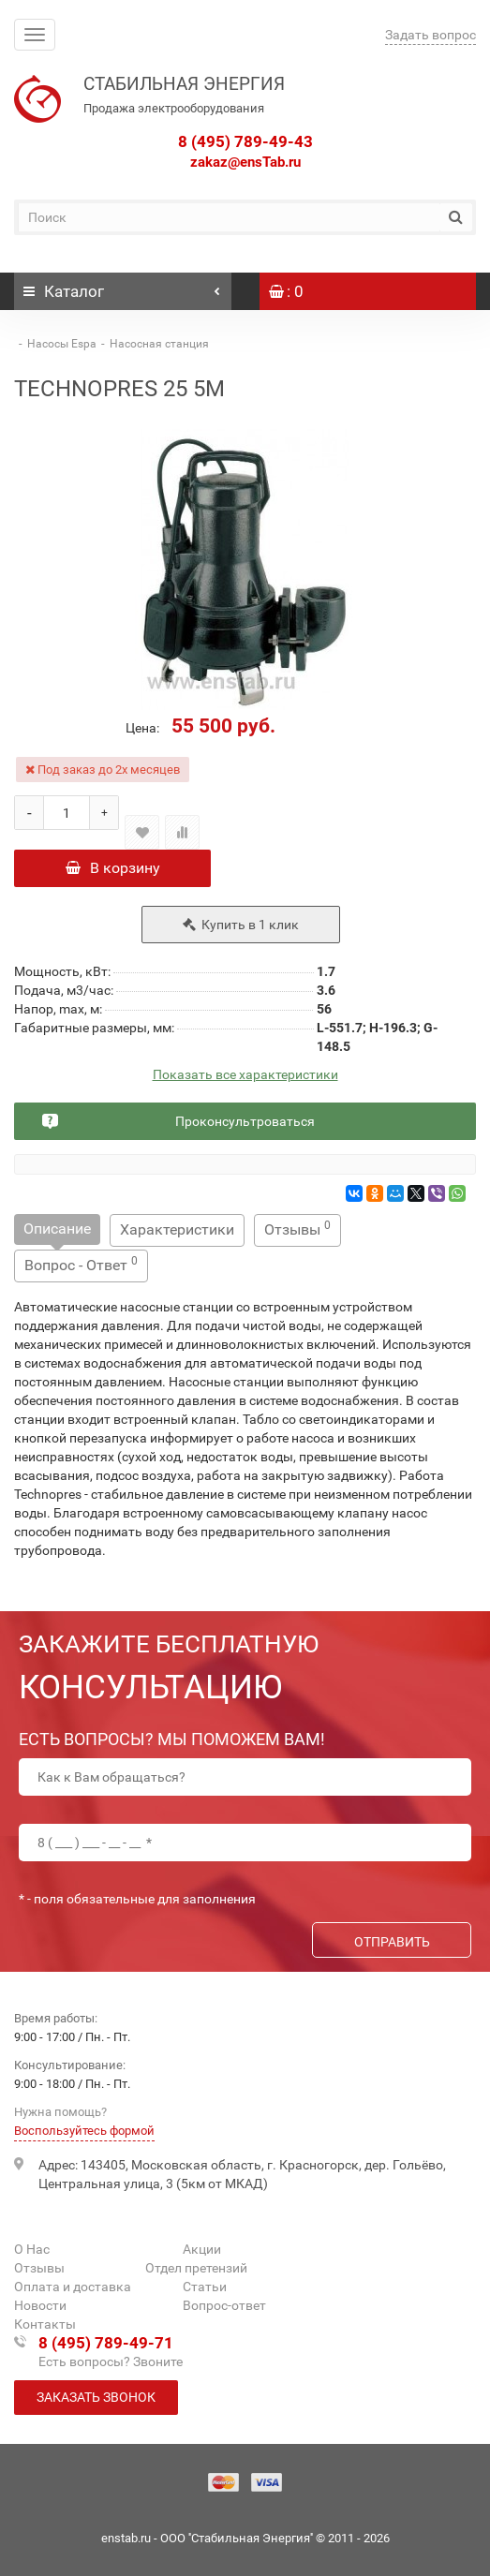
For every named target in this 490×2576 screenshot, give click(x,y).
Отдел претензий (196, 2267)
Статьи (205, 2286)
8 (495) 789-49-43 (245, 141)
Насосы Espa (62, 343)
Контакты (45, 2324)
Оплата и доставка (72, 2286)
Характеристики (177, 1229)
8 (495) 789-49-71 (105, 2342)
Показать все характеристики (245, 1075)
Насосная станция (159, 343)
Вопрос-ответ (224, 2305)
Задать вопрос (430, 34)
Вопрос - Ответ (81, 1264)
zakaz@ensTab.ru (245, 162)
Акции (202, 2249)
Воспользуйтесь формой (84, 2131)
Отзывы (297, 1228)
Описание (57, 1228)
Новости (40, 2305)
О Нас (32, 2249)
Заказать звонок (96, 2397)
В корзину (113, 868)
